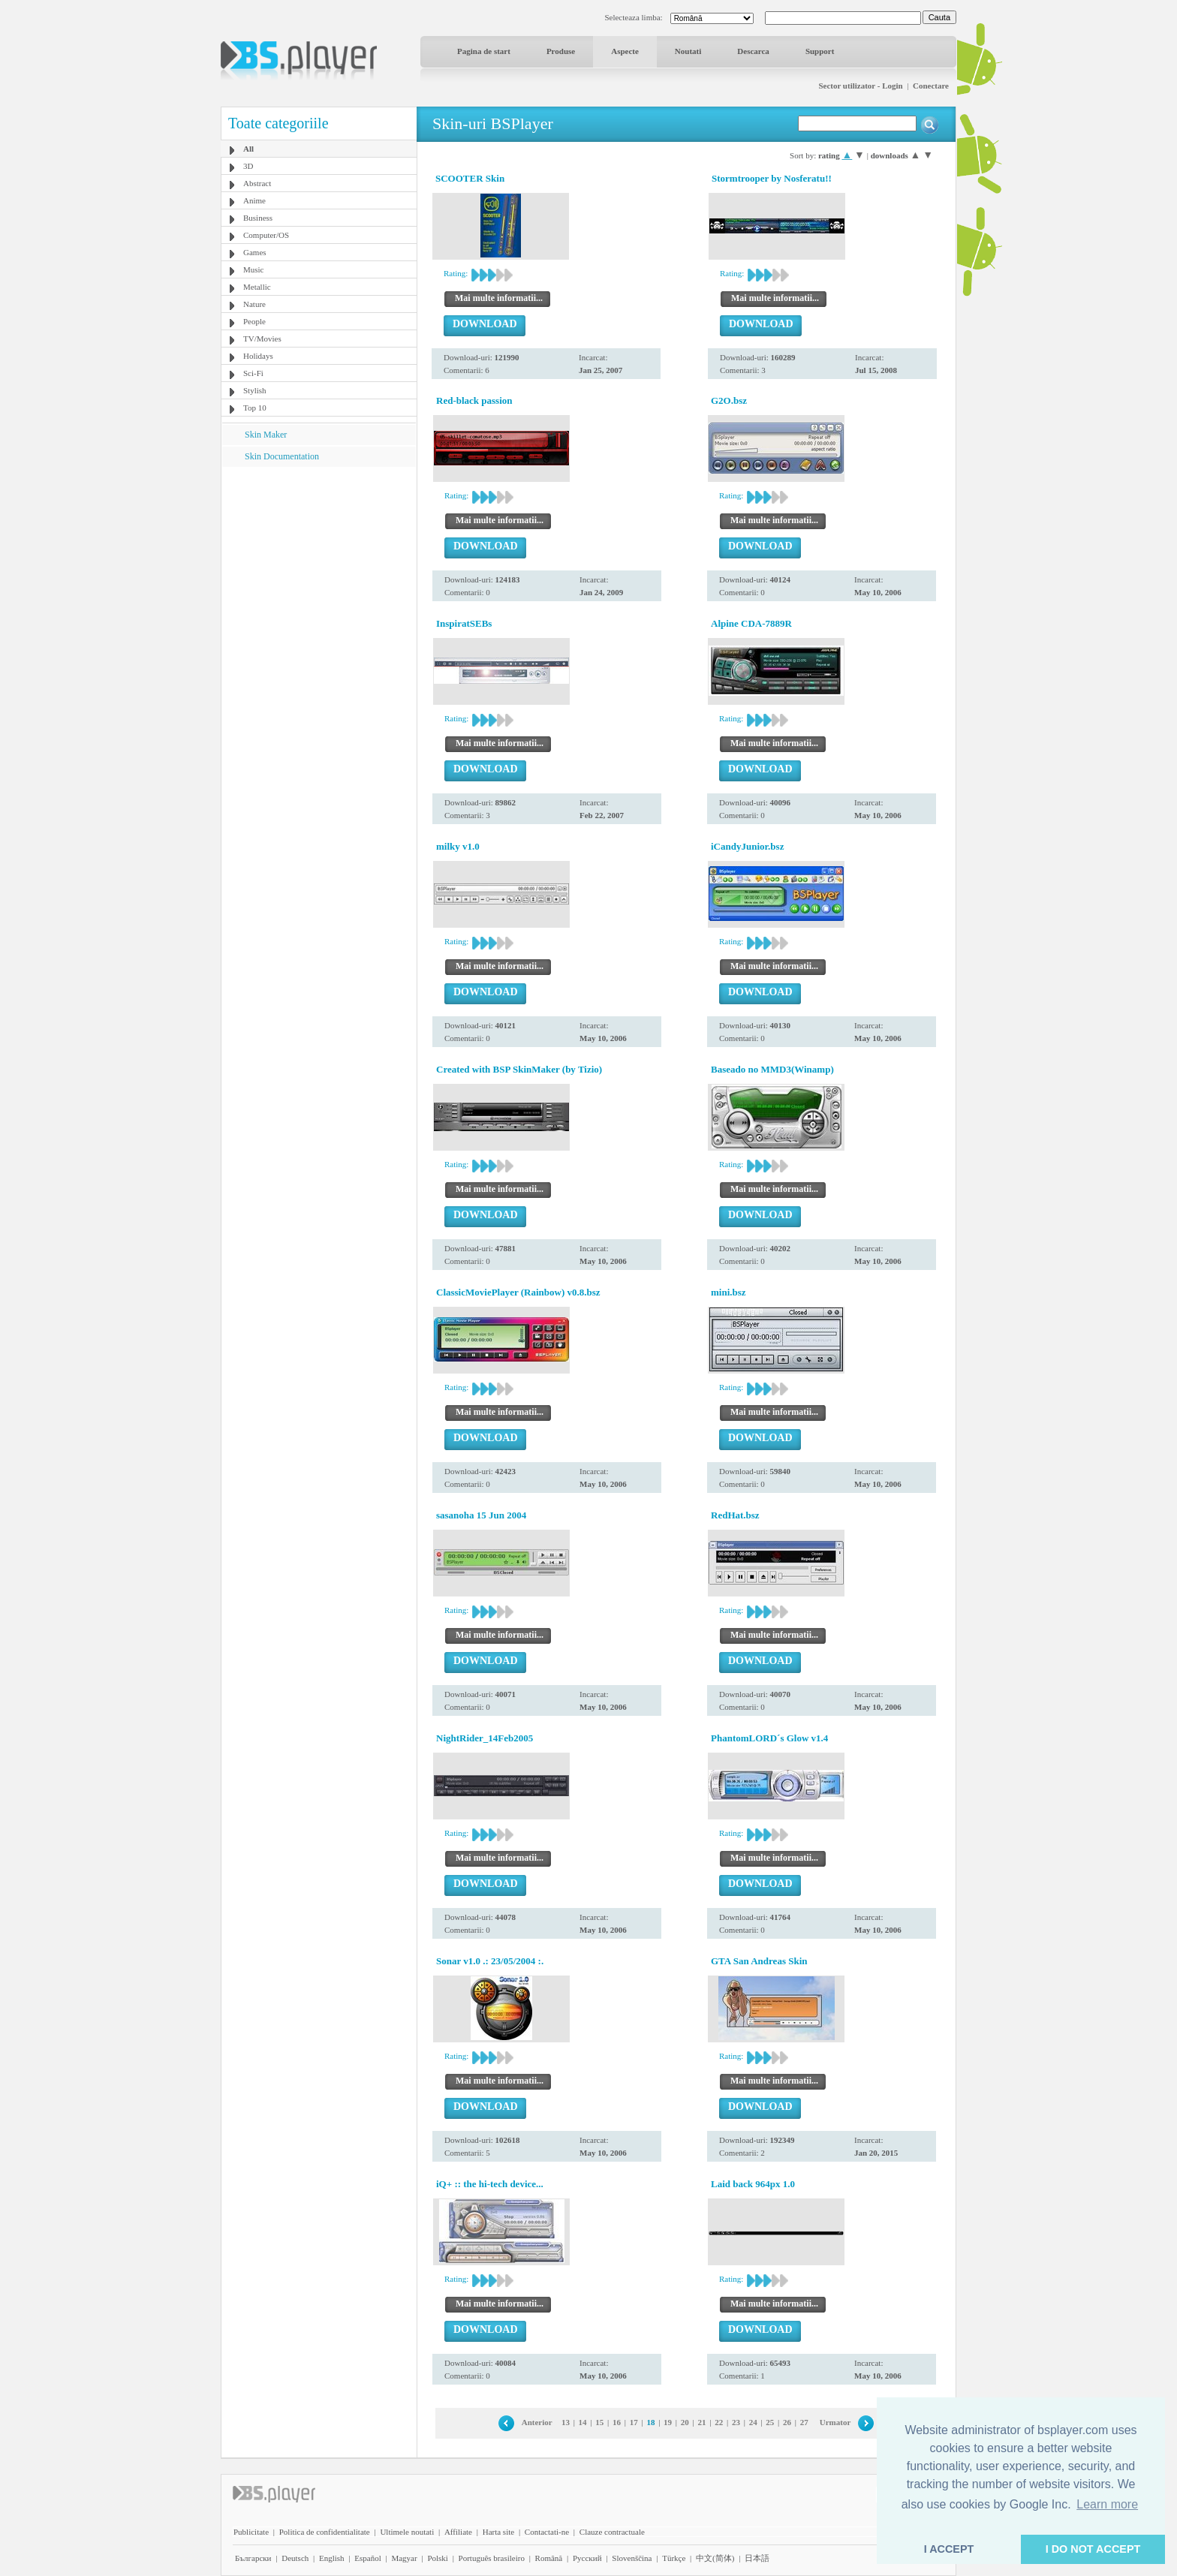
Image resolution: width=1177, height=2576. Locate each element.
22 (719, 2422)
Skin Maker (266, 434)
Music (253, 269)
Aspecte (625, 51)
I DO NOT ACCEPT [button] (1093, 2549)
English (332, 2557)
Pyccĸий (587, 2557)
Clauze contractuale (612, 2531)
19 (668, 2422)
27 (804, 2422)
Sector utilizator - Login (860, 85)
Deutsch (295, 2557)
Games (254, 252)
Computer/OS (266, 234)
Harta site (498, 2531)
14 (583, 2422)
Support (820, 51)
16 (617, 2422)
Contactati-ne (547, 2531)
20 (685, 2422)
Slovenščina (632, 2557)
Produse (560, 51)
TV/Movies (262, 338)
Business (257, 217)
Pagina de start (483, 51)
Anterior (537, 2422)
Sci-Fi (253, 373)
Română (549, 2557)
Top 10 (254, 407)
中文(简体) (715, 2557)
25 (770, 2422)
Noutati (688, 51)
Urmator (835, 2422)
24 (753, 2422)
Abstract (257, 183)
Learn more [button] (1107, 2504)
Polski (437, 2557)
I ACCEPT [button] (949, 2549)
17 (634, 2422)
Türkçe (673, 2557)
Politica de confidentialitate (324, 2531)
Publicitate (251, 2531)
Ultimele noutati (407, 2531)
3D (248, 165)
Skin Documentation (282, 456)
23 (736, 2422)
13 (565, 2422)
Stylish (254, 390)
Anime (254, 200)
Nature (254, 303)
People (254, 321)
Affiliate (458, 2531)
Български (253, 2557)
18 (650, 2422)
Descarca (753, 51)
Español (367, 2557)
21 (702, 2422)
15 (599, 2422)
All (248, 148)
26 (787, 2422)
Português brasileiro (492, 2557)
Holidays (258, 355)
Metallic (257, 286)
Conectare (931, 85)
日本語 (757, 2557)
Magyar (404, 2557)
